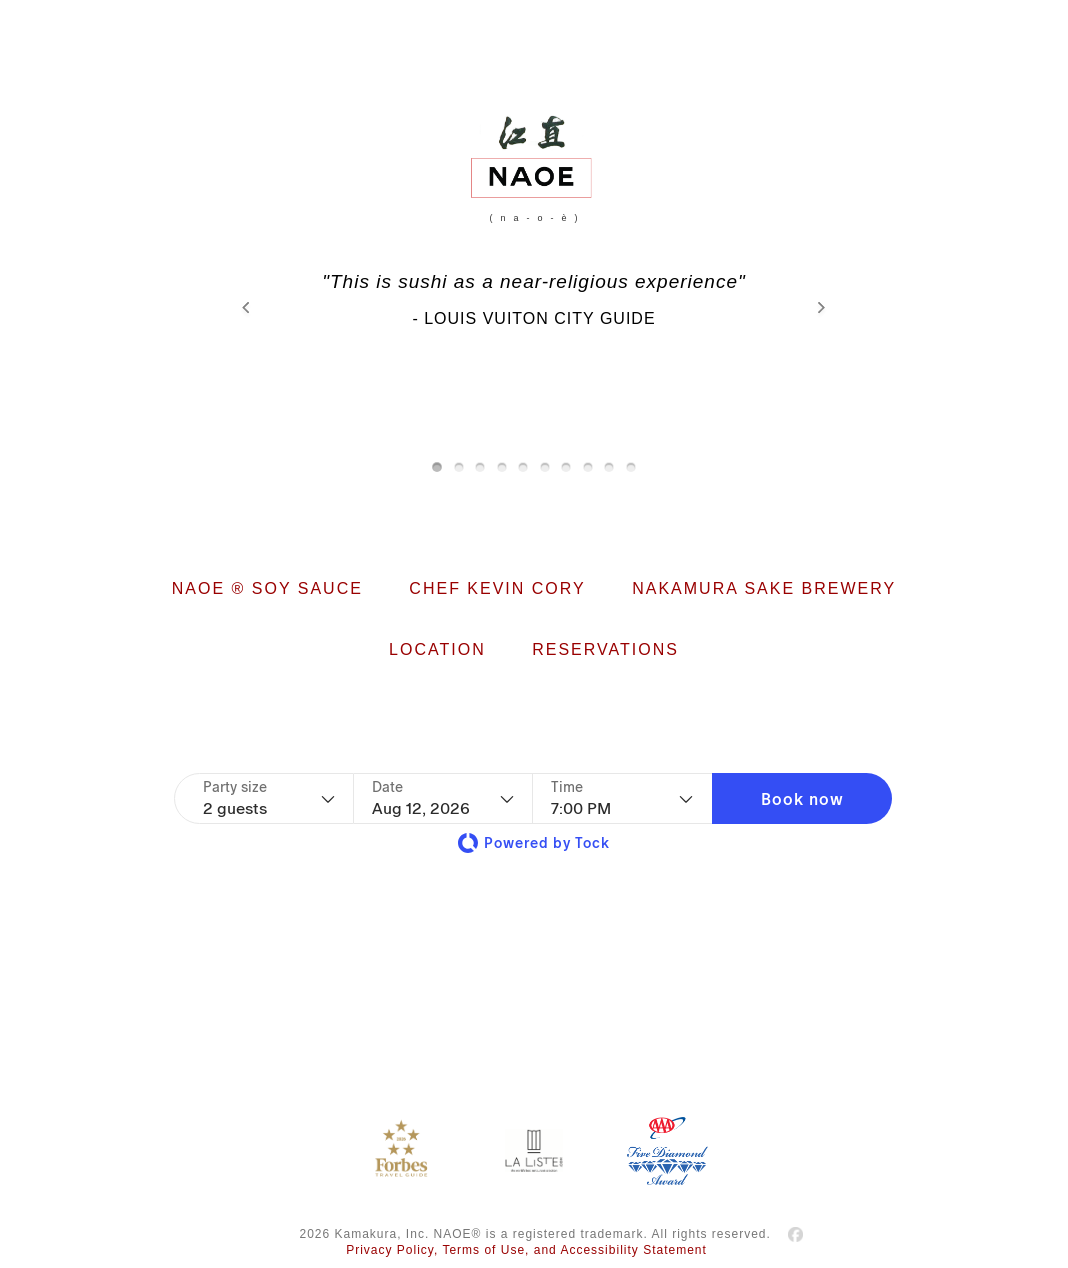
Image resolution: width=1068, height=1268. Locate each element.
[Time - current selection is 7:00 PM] (622, 798)
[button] (802, 798)
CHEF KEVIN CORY (497, 588)
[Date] (443, 798)
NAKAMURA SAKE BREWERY (764, 588)
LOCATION (437, 649)
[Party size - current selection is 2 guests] (269, 798)
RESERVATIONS (605, 649)
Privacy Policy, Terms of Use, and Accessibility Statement (526, 1250)
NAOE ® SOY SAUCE (267, 588)
